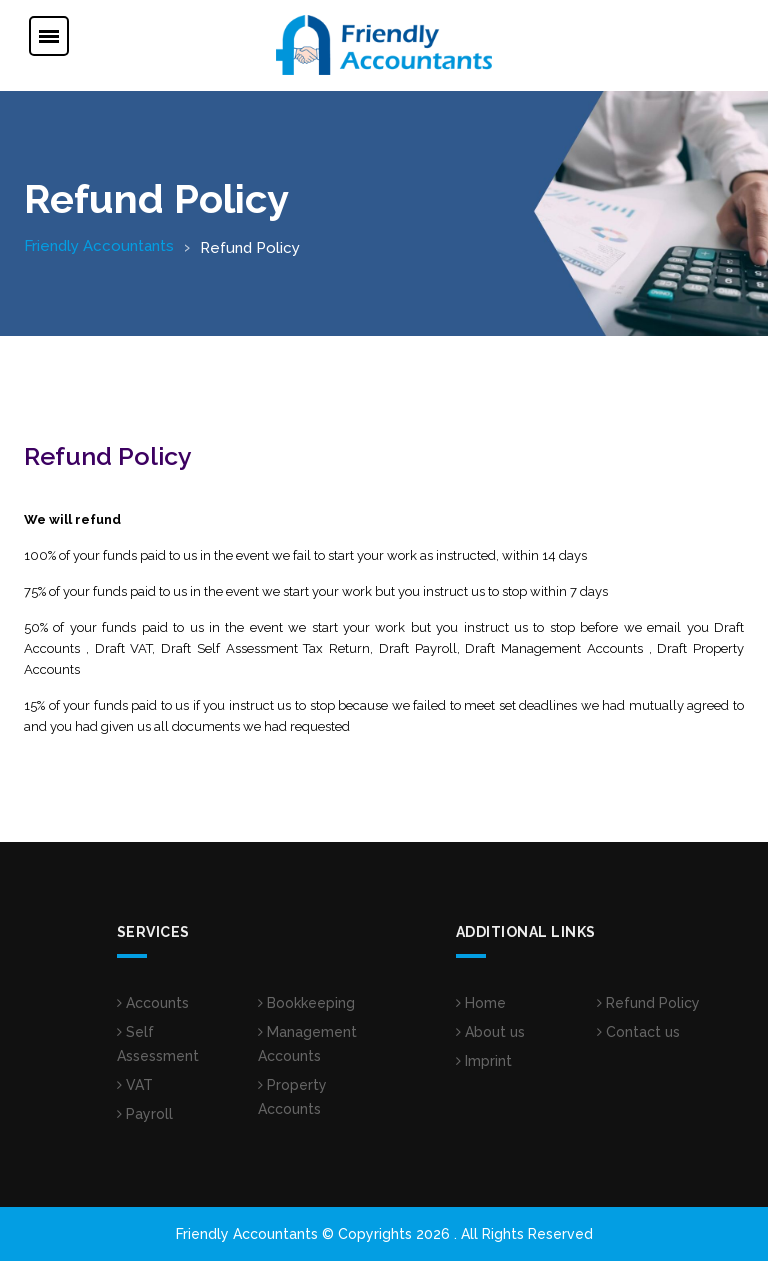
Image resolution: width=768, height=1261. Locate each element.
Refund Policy (648, 1003)
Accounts (153, 1003)
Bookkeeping (306, 1003)
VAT (135, 1085)
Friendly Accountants (99, 246)
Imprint (484, 1061)
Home (481, 1003)
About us (490, 1032)
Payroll (145, 1114)
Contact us (638, 1032)
